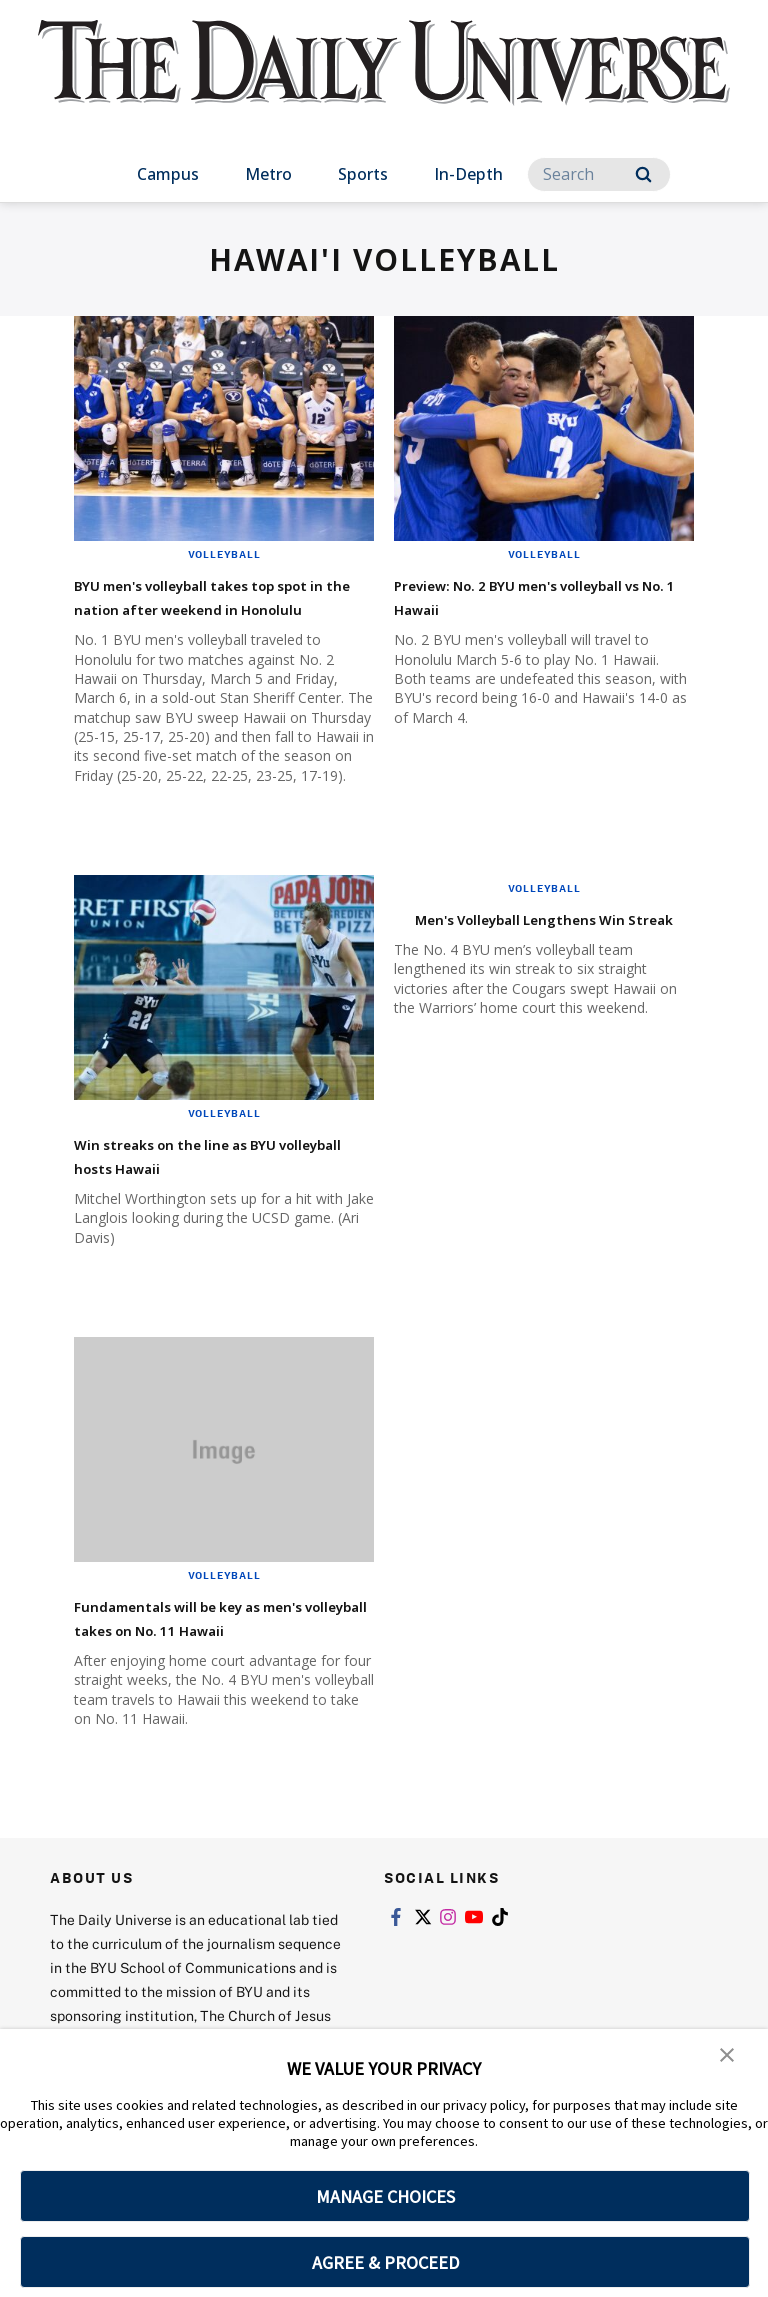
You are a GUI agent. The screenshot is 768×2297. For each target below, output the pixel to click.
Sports (363, 174)
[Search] (599, 174)
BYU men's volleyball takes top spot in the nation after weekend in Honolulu (211, 607)
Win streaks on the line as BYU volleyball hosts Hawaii (212, 1178)
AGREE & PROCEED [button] (385, 2262)
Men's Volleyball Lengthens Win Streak (530, 953)
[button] (728, 2058)
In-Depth (468, 174)
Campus (168, 174)
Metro (268, 174)
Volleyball (224, 554)
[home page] (383, 80)
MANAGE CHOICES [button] (385, 2196)
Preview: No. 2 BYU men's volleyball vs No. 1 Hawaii (520, 595)
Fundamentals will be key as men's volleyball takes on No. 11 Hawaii (220, 1652)
